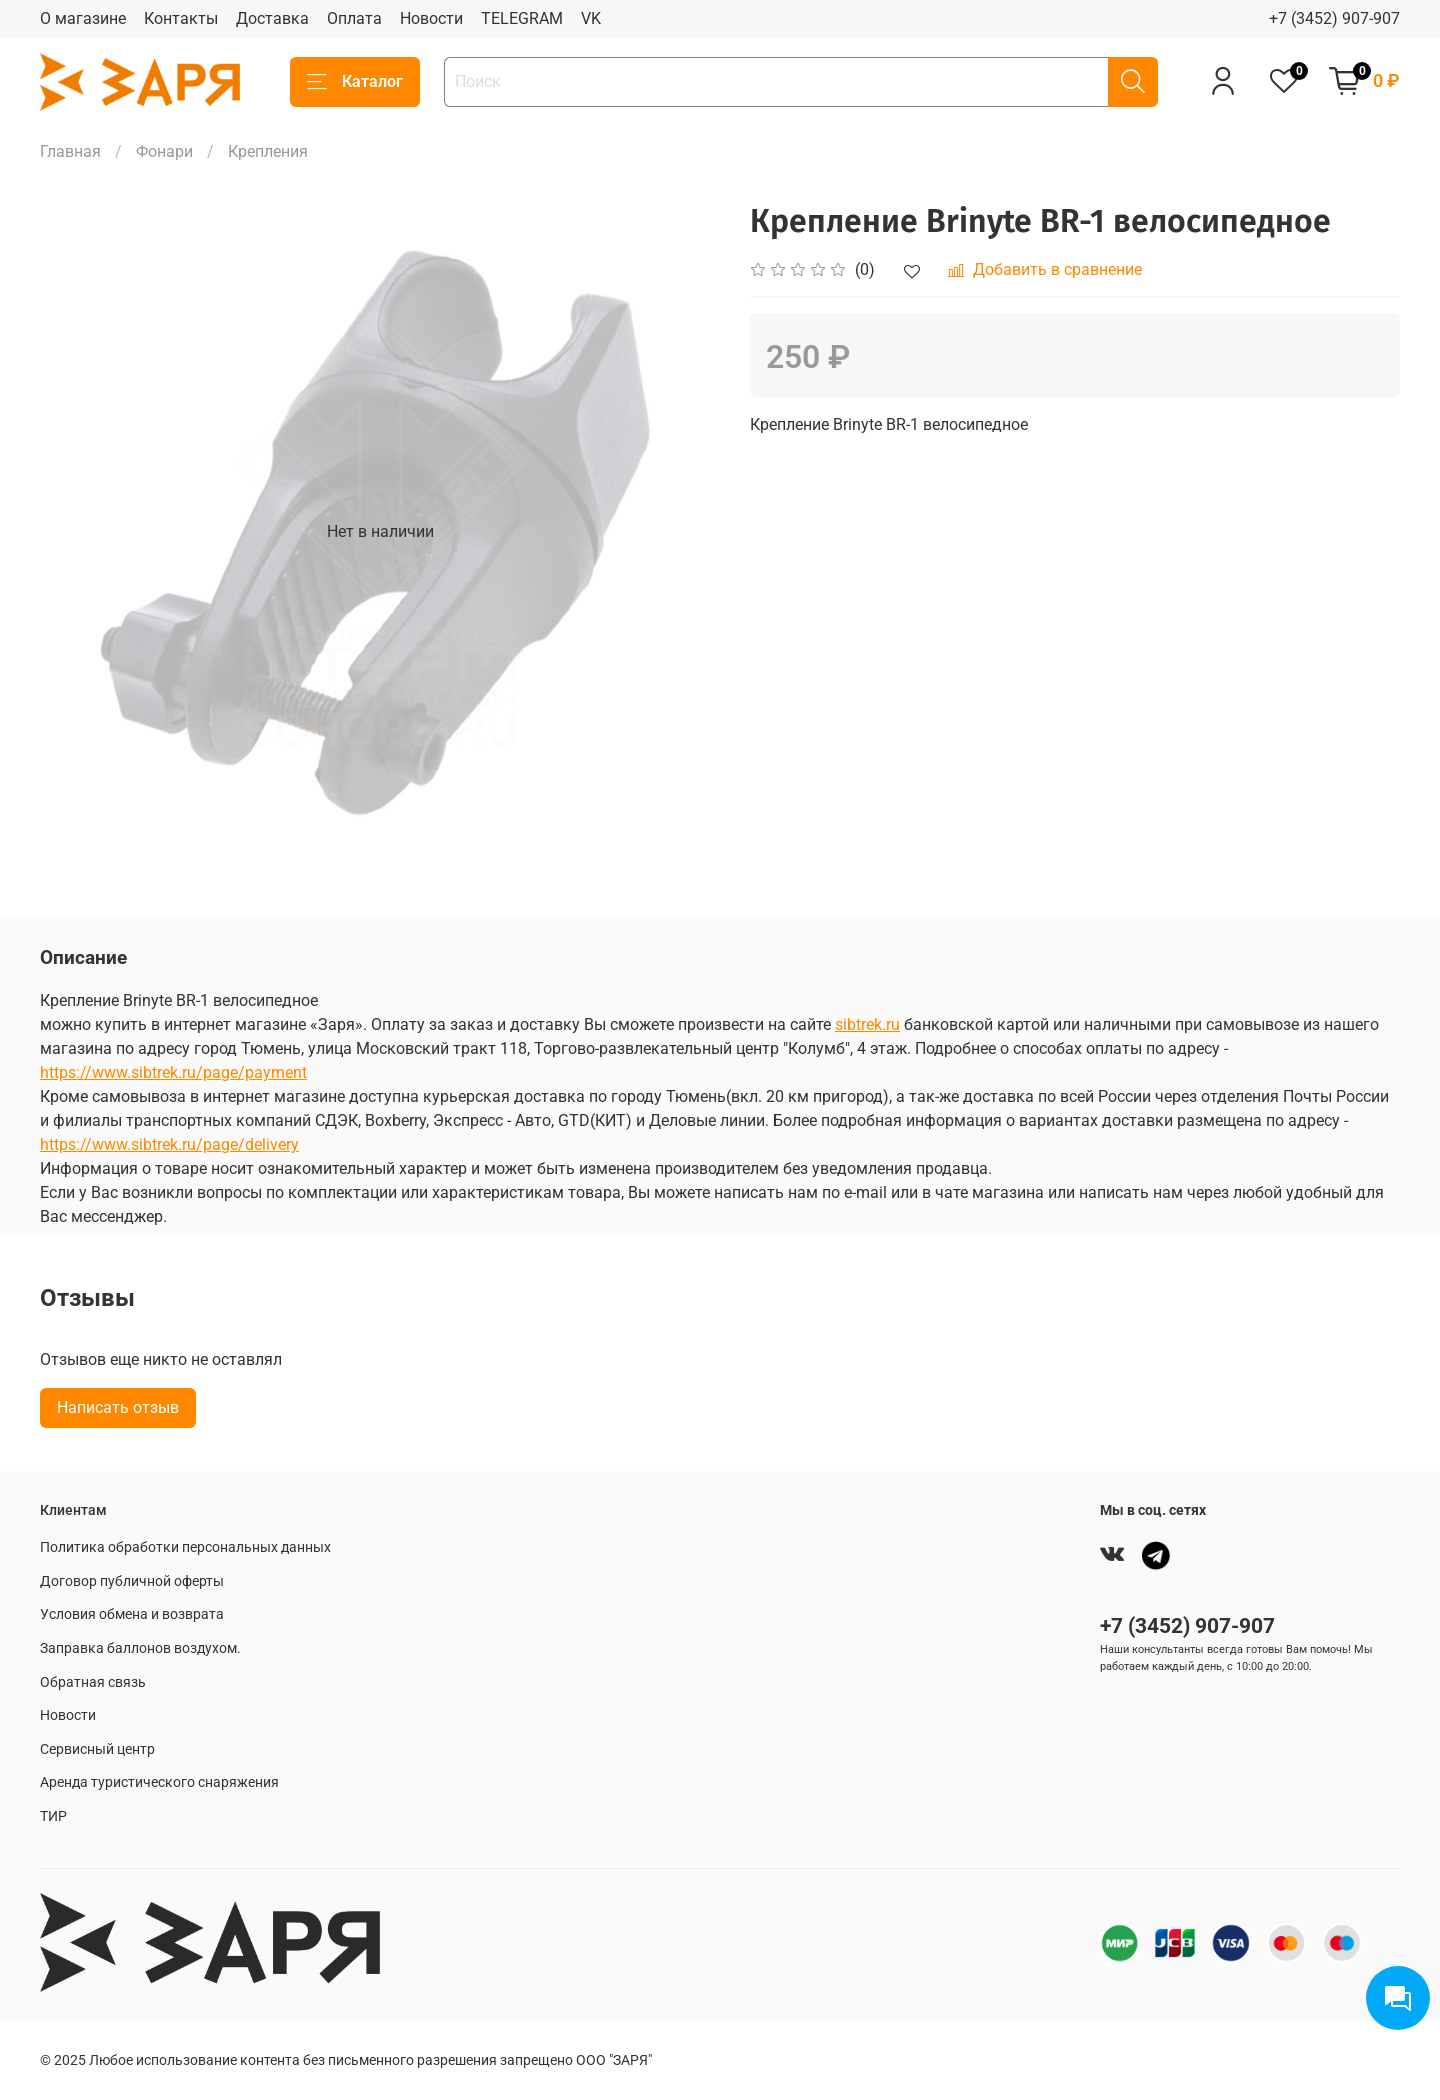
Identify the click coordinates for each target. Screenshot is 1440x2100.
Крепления (268, 151)
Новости (431, 18)
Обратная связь (93, 1682)
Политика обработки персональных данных (185, 1547)
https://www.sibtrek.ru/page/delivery (169, 1144)
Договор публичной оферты (132, 1581)
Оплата (354, 18)
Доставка (272, 18)
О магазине (83, 18)
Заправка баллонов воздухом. (140, 1648)
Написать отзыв (118, 1407)
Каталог (355, 82)
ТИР (53, 1816)
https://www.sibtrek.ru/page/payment (173, 1072)
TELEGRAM (522, 18)
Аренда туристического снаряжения (159, 1782)
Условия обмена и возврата (132, 1614)
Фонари (164, 151)
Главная (70, 151)
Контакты (181, 18)
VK (591, 18)
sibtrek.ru (867, 1024)
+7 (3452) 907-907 (1334, 18)
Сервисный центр (97, 1749)
